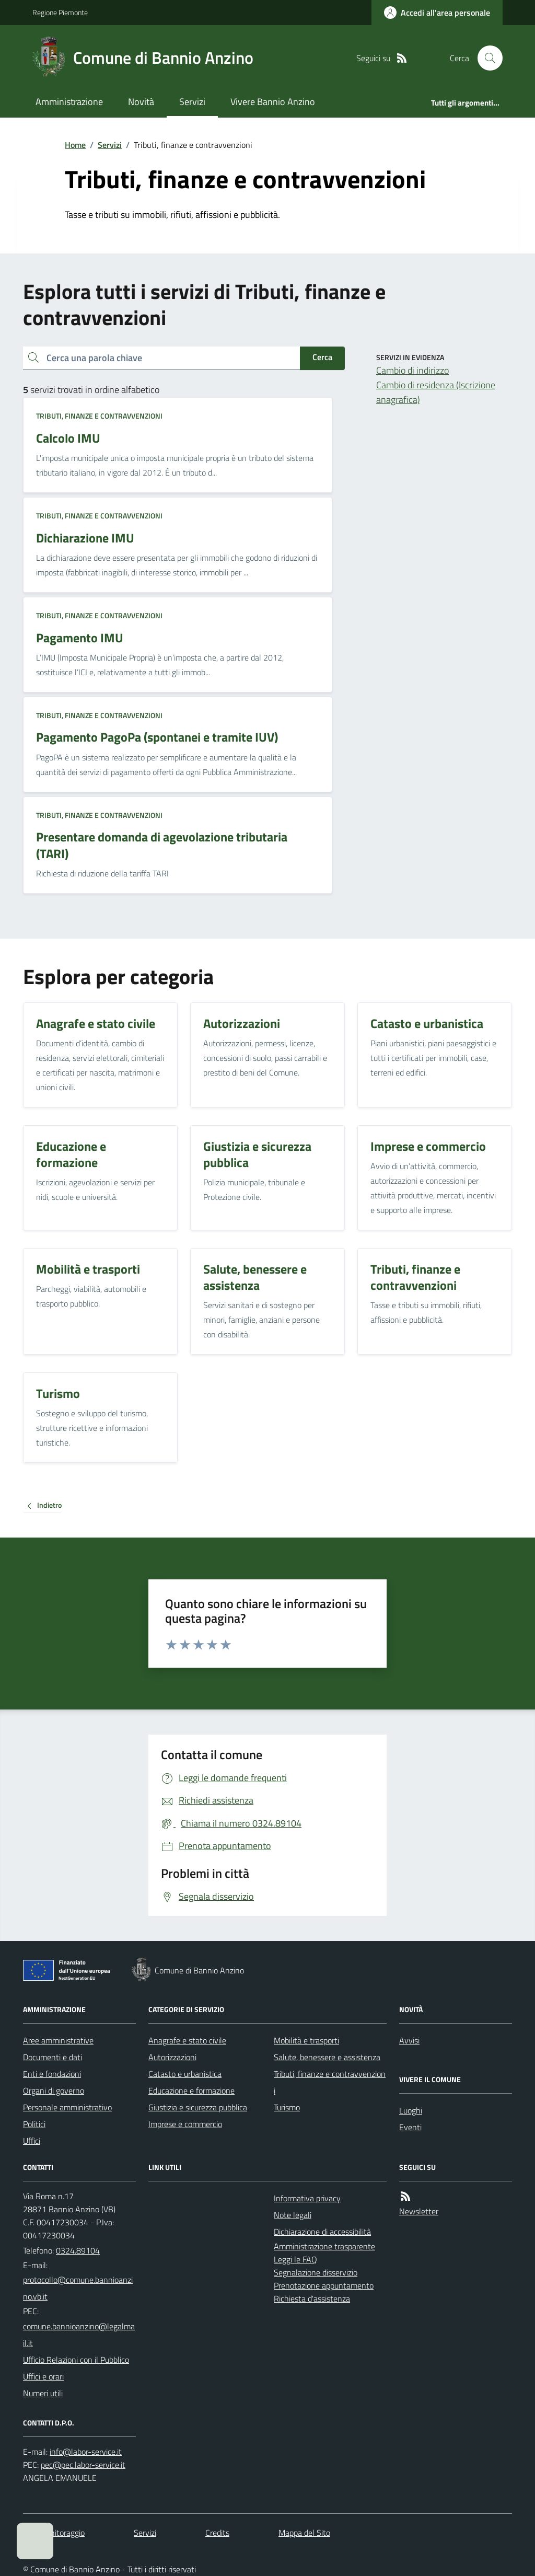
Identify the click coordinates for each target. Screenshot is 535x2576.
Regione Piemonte (60, 12)
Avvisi (409, 2040)
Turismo (287, 2107)
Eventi (410, 2127)
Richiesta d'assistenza (312, 2298)
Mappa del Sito (304, 2532)
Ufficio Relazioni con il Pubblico (76, 2359)
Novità (141, 102)
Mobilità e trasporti (306, 2040)
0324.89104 (78, 2250)
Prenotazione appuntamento (324, 2285)
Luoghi (410, 2110)
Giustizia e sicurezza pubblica (197, 2107)
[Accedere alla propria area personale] (437, 12)
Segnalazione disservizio (315, 2272)
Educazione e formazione (191, 2090)
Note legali (292, 2215)
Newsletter (418, 2211)
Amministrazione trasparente (324, 2246)
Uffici (31, 2140)
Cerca (322, 357)
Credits (217, 2532)
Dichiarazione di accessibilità (322, 2231)
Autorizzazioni (172, 2057)
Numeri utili (43, 2393)
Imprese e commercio (185, 2124)
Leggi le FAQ (295, 2259)
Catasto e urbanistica (185, 2073)
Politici (34, 2124)
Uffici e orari (43, 2376)
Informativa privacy (307, 2198)
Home (75, 144)
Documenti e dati (52, 2057)
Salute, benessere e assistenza (327, 2057)
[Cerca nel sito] (486, 58)
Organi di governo (53, 2090)
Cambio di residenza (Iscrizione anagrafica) (435, 392)
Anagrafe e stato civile (187, 2040)
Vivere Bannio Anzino (272, 102)
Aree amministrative (58, 2040)
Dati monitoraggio (54, 2532)
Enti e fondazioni (52, 2073)
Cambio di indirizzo (412, 370)
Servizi (192, 102)
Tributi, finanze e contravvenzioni (99, 415)
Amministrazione (69, 102)
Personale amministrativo (67, 2107)
